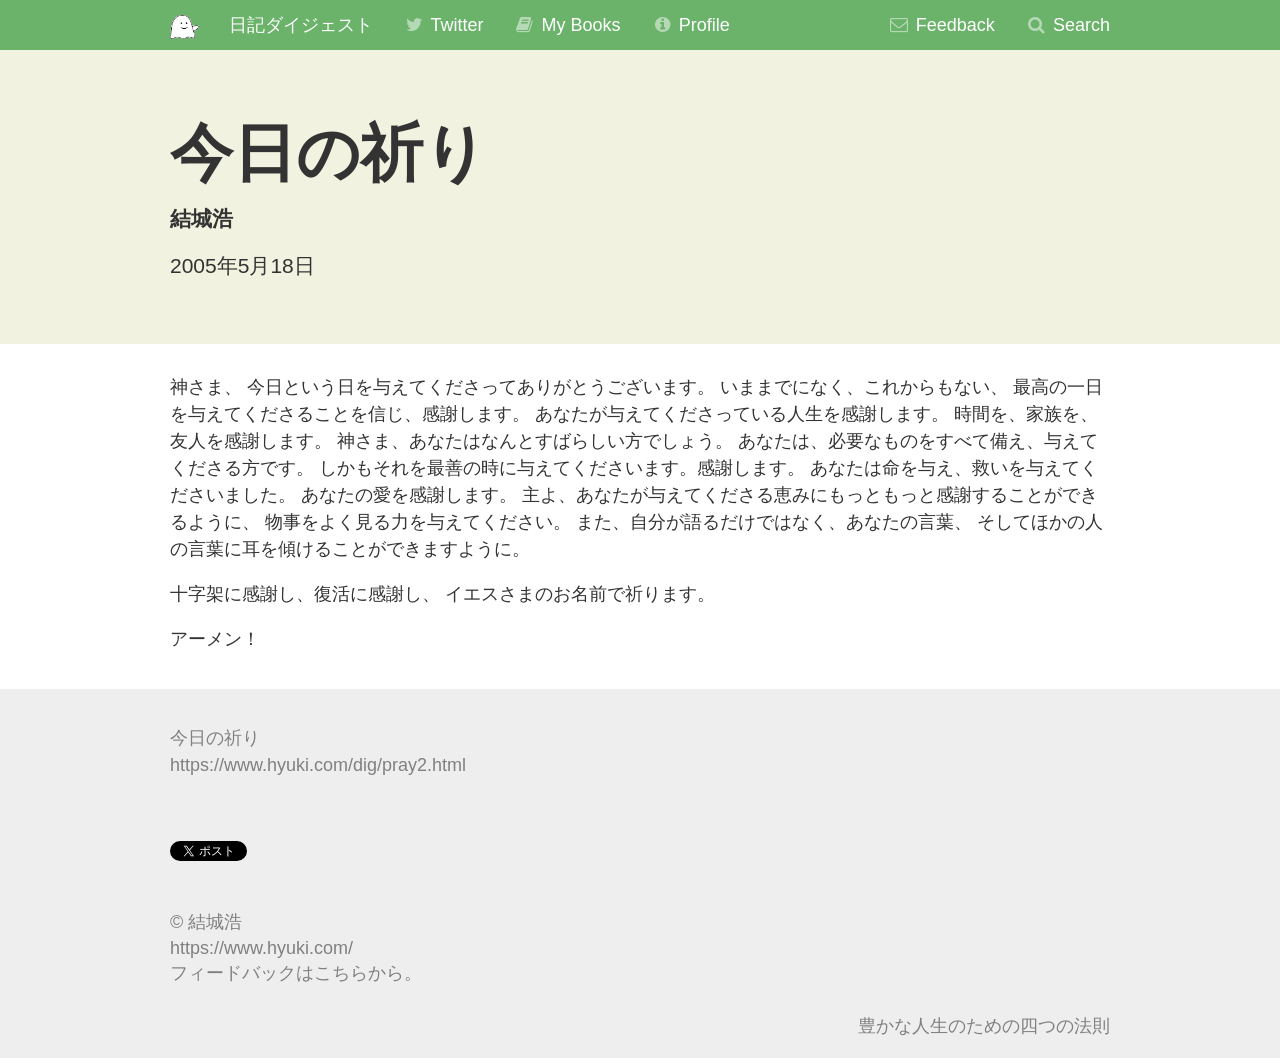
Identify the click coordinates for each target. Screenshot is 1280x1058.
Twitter (443, 25)
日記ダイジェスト (301, 25)
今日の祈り (215, 738)
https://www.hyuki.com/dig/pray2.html (318, 765)
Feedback (941, 25)
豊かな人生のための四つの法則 (984, 1026)
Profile (690, 25)
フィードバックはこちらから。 (296, 973)
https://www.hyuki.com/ (261, 948)
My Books (566, 25)
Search (1067, 25)
